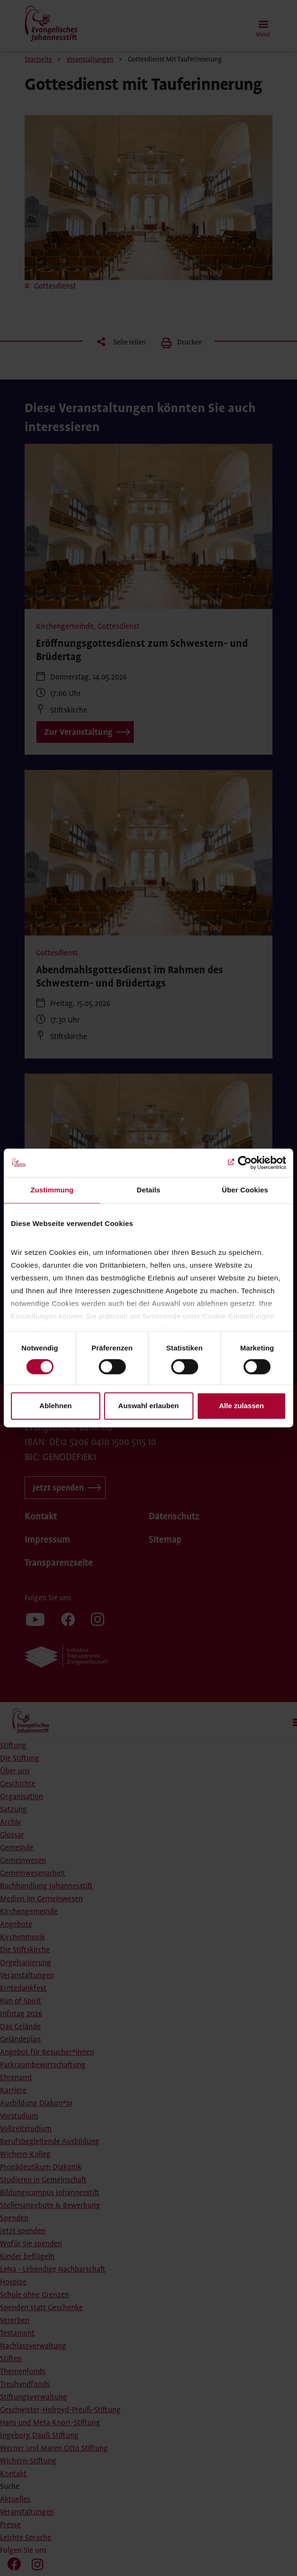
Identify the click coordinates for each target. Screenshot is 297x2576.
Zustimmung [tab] (52, 1190)
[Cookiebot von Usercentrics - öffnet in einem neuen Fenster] (244, 1163)
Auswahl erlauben (148, 1406)
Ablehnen (55, 1406)
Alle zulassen (241, 1406)
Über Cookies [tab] (245, 1190)
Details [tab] (148, 1190)
